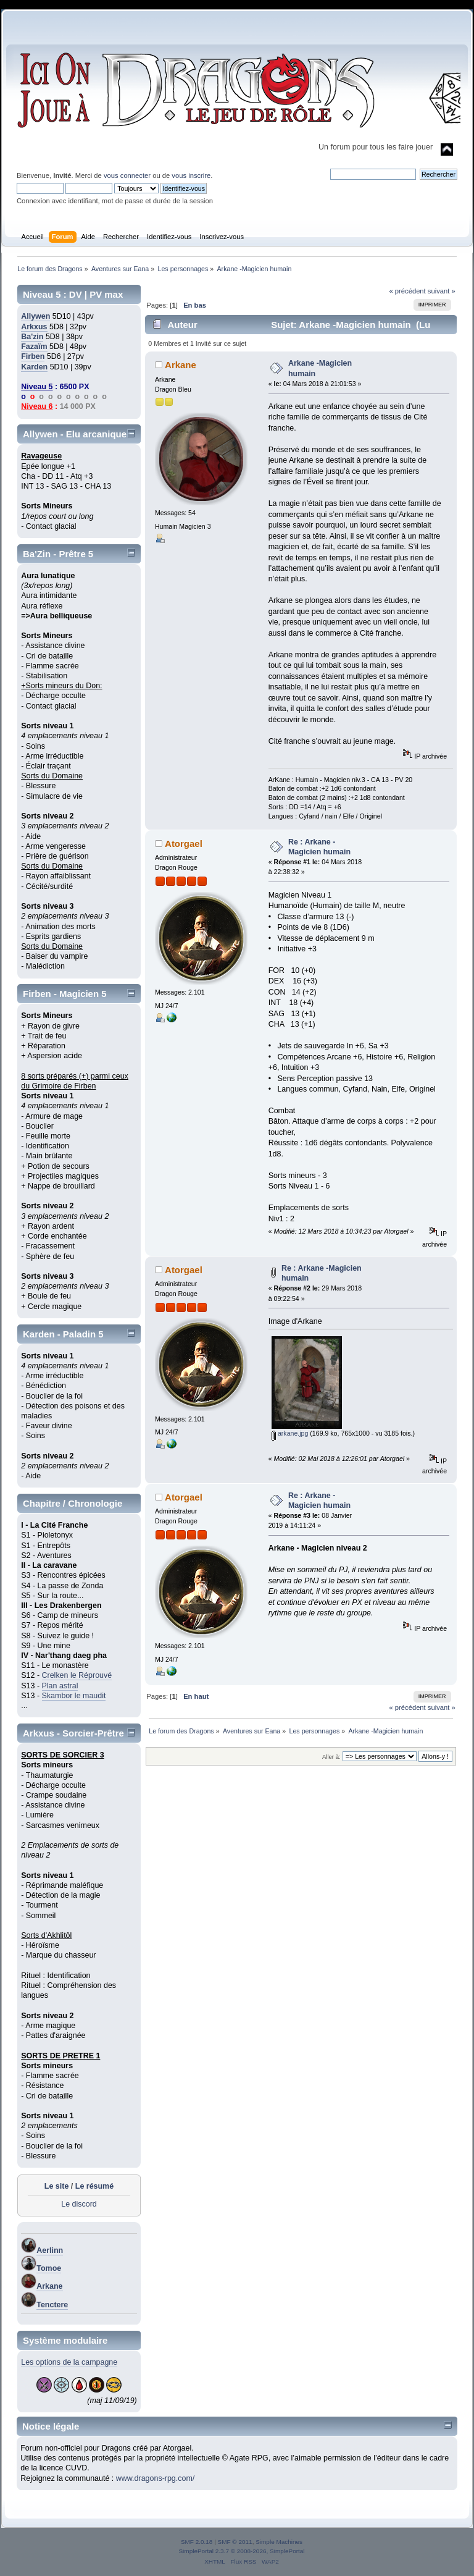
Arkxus (34, 326)
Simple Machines (279, 2541)
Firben (32, 356)
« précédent (407, 291)
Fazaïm (34, 346)
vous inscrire (191, 175)
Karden (34, 367)
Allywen (35, 316)
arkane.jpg (290, 1433)
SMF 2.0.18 (197, 2541)
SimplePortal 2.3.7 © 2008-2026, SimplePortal (241, 2551)
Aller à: (331, 1756)
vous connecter (127, 175)
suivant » (441, 291)
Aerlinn (49, 2250)
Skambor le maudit (74, 1695)
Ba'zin (32, 336)
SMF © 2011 (235, 2541)
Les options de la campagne (69, 2362)
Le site (56, 2186)
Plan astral (60, 1686)
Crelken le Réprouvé (77, 1675)
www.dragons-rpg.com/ (155, 2478)
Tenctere (52, 2304)
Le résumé (94, 2186)
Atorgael (183, 843)
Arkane (49, 2286)
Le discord (79, 2204)
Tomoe (48, 2268)
